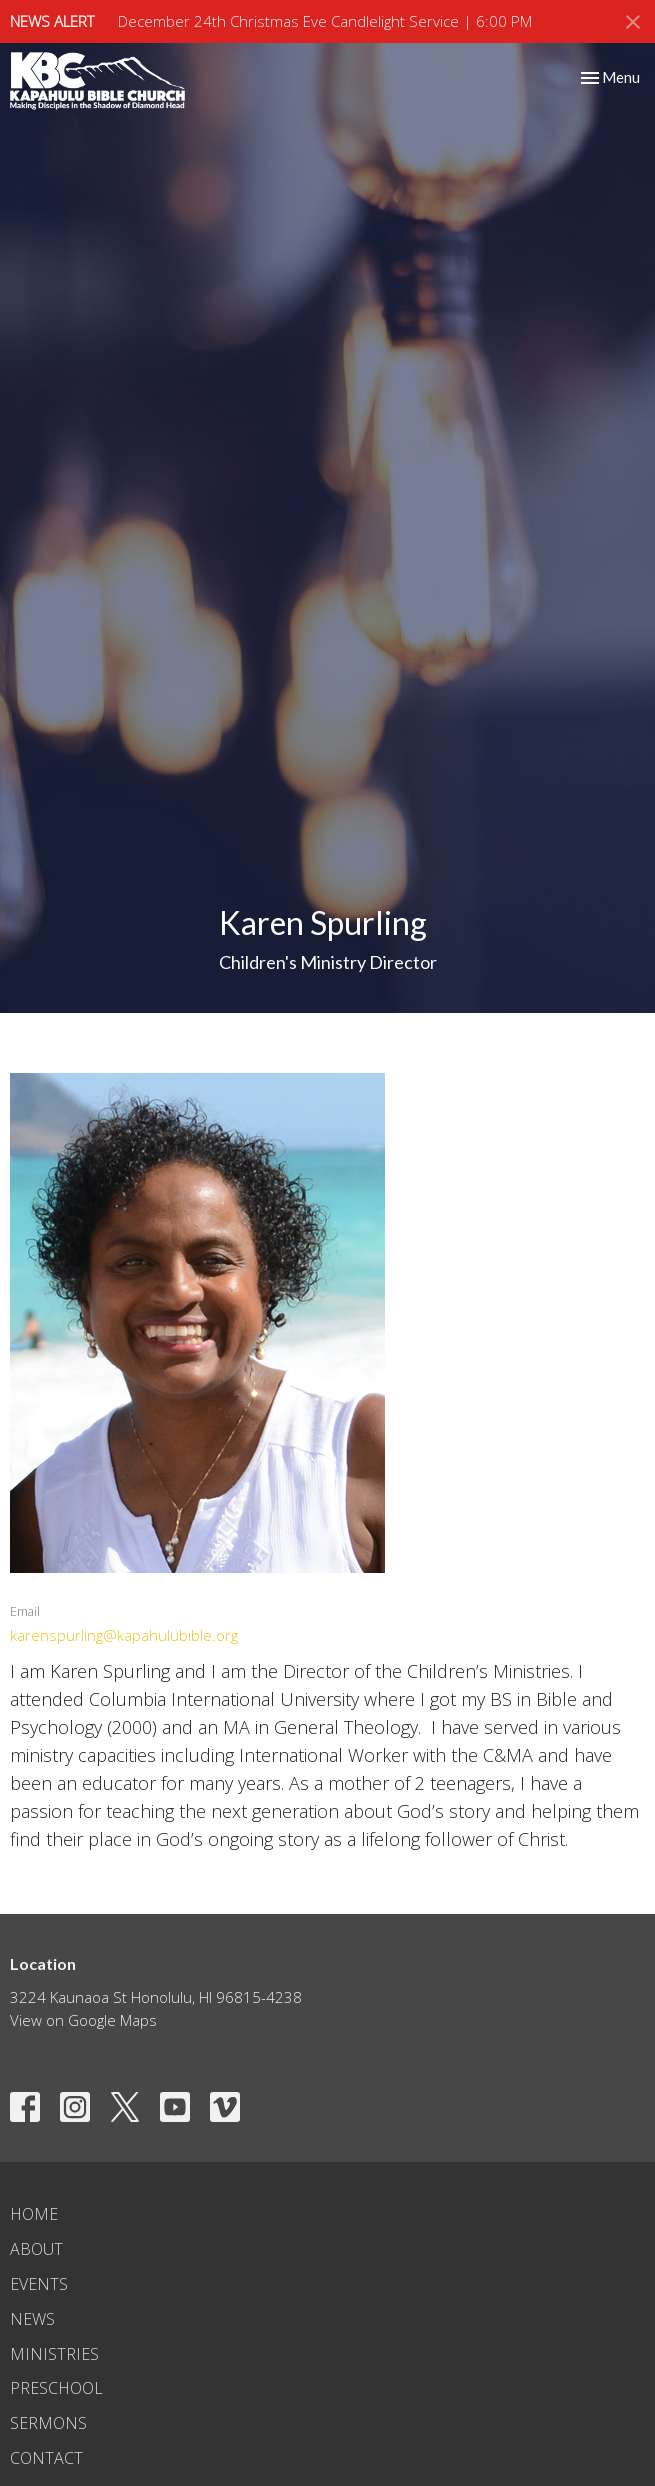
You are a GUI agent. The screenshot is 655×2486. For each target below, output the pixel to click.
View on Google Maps (83, 2020)
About (36, 2249)
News (32, 2319)
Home (34, 2214)
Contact (46, 2458)
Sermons (48, 2423)
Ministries (54, 2354)
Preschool (56, 2388)
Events (39, 2284)
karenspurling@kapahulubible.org (124, 1635)
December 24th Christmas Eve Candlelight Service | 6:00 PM (325, 21)
